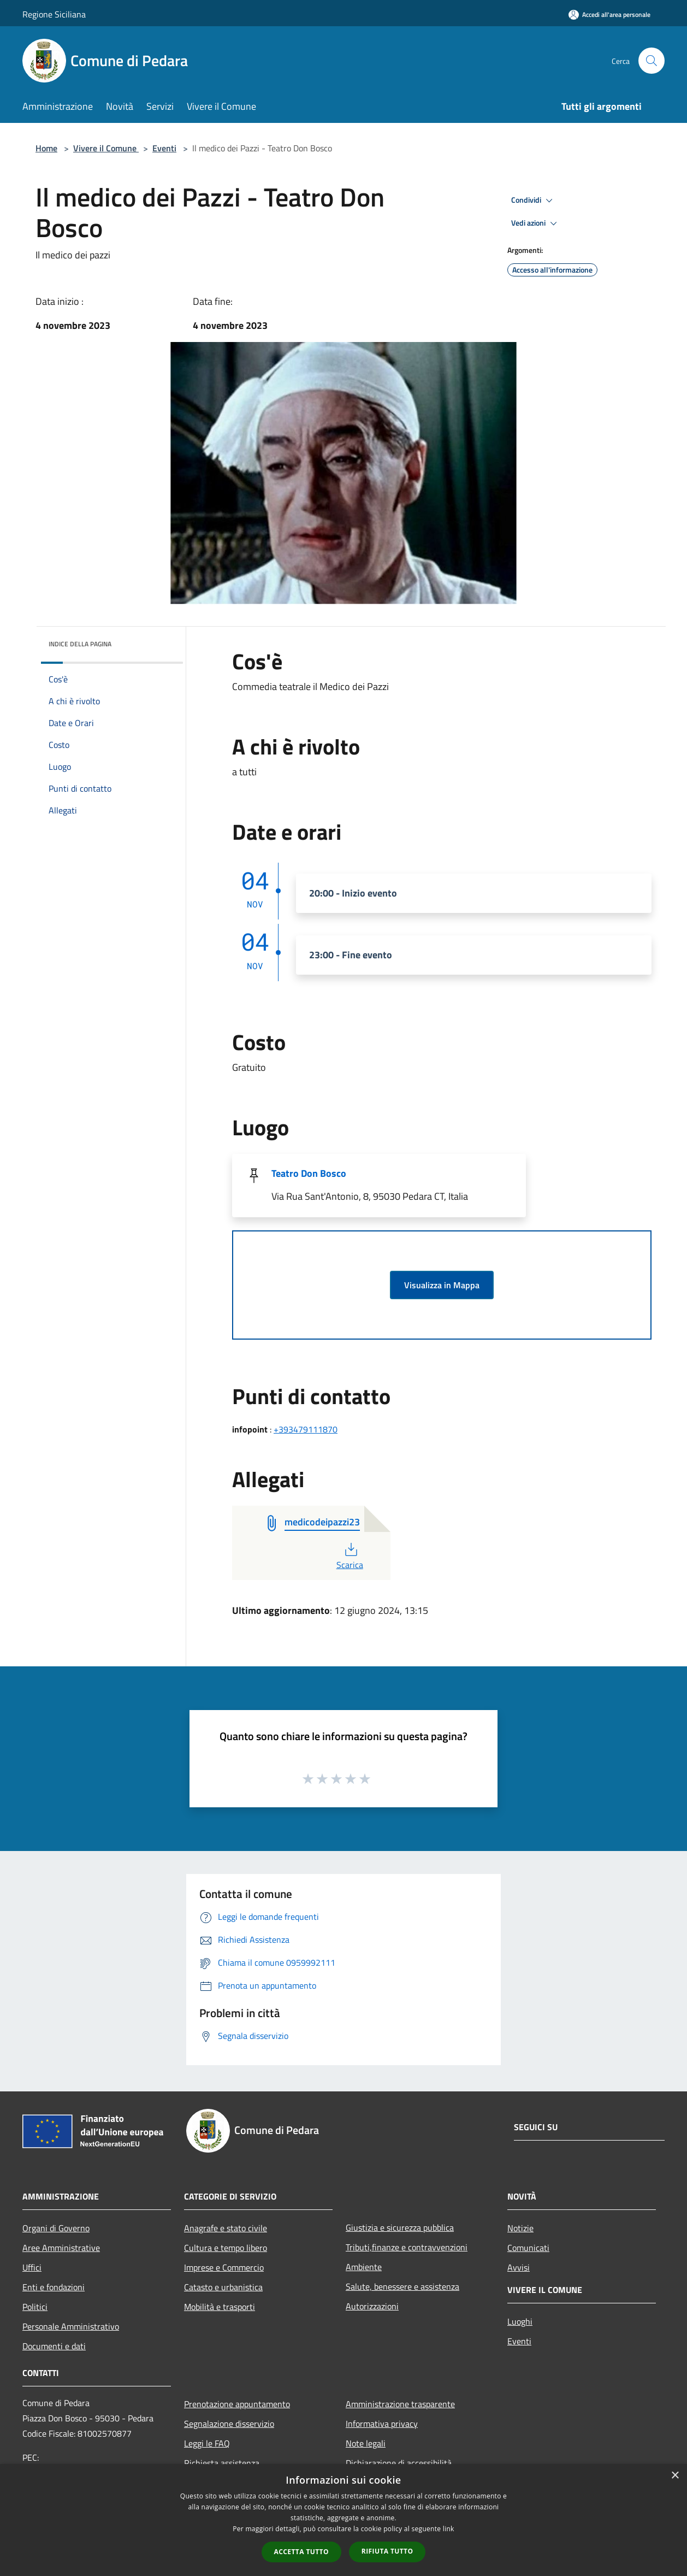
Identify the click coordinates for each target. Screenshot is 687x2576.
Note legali (366, 2443)
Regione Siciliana (54, 14)
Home (46, 148)
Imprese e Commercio (224, 2267)
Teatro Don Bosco (308, 1173)
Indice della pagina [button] (80, 644)
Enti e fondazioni (53, 2287)
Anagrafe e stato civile (225, 2228)
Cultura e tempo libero (225, 2247)
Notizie (520, 2228)
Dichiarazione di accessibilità (399, 2462)
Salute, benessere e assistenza (402, 2286)
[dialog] (343, 2520)
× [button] (675, 2476)
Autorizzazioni (372, 2306)
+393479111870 (305, 1429)
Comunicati (528, 2247)
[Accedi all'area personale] (609, 14)
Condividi (533, 200)
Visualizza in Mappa (441, 1285)
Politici (35, 2306)
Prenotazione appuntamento (237, 2403)
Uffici (32, 2267)
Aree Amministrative (61, 2247)
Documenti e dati (54, 2346)
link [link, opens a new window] (448, 2528)
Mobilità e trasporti (219, 2306)
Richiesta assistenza (221, 2462)
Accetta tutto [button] (301, 2551)
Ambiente (364, 2266)
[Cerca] (651, 61)
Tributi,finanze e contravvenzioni (406, 2247)
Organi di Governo (56, 2228)
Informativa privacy (382, 2423)
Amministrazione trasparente (400, 2403)
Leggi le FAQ (207, 2443)
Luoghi (519, 2321)
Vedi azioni (535, 223)
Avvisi (518, 2267)
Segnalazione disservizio (229, 2423)
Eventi (164, 148)
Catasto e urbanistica (223, 2287)
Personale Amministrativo (70, 2326)
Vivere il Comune (106, 148)
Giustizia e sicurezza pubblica (400, 2227)
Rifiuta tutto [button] (387, 2551)
